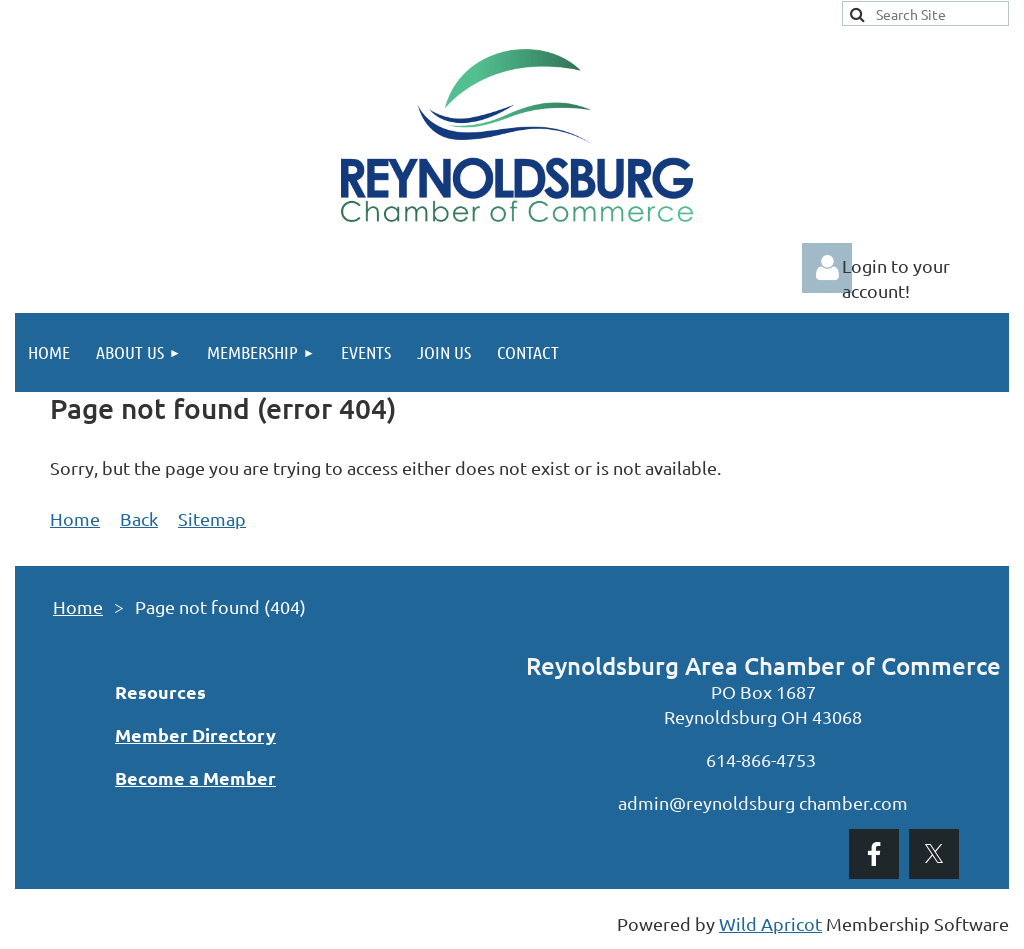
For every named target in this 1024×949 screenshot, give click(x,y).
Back (139, 518)
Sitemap (212, 518)
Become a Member (195, 777)
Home (75, 518)
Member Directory (195, 734)
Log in (827, 268)
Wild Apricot (770, 923)
